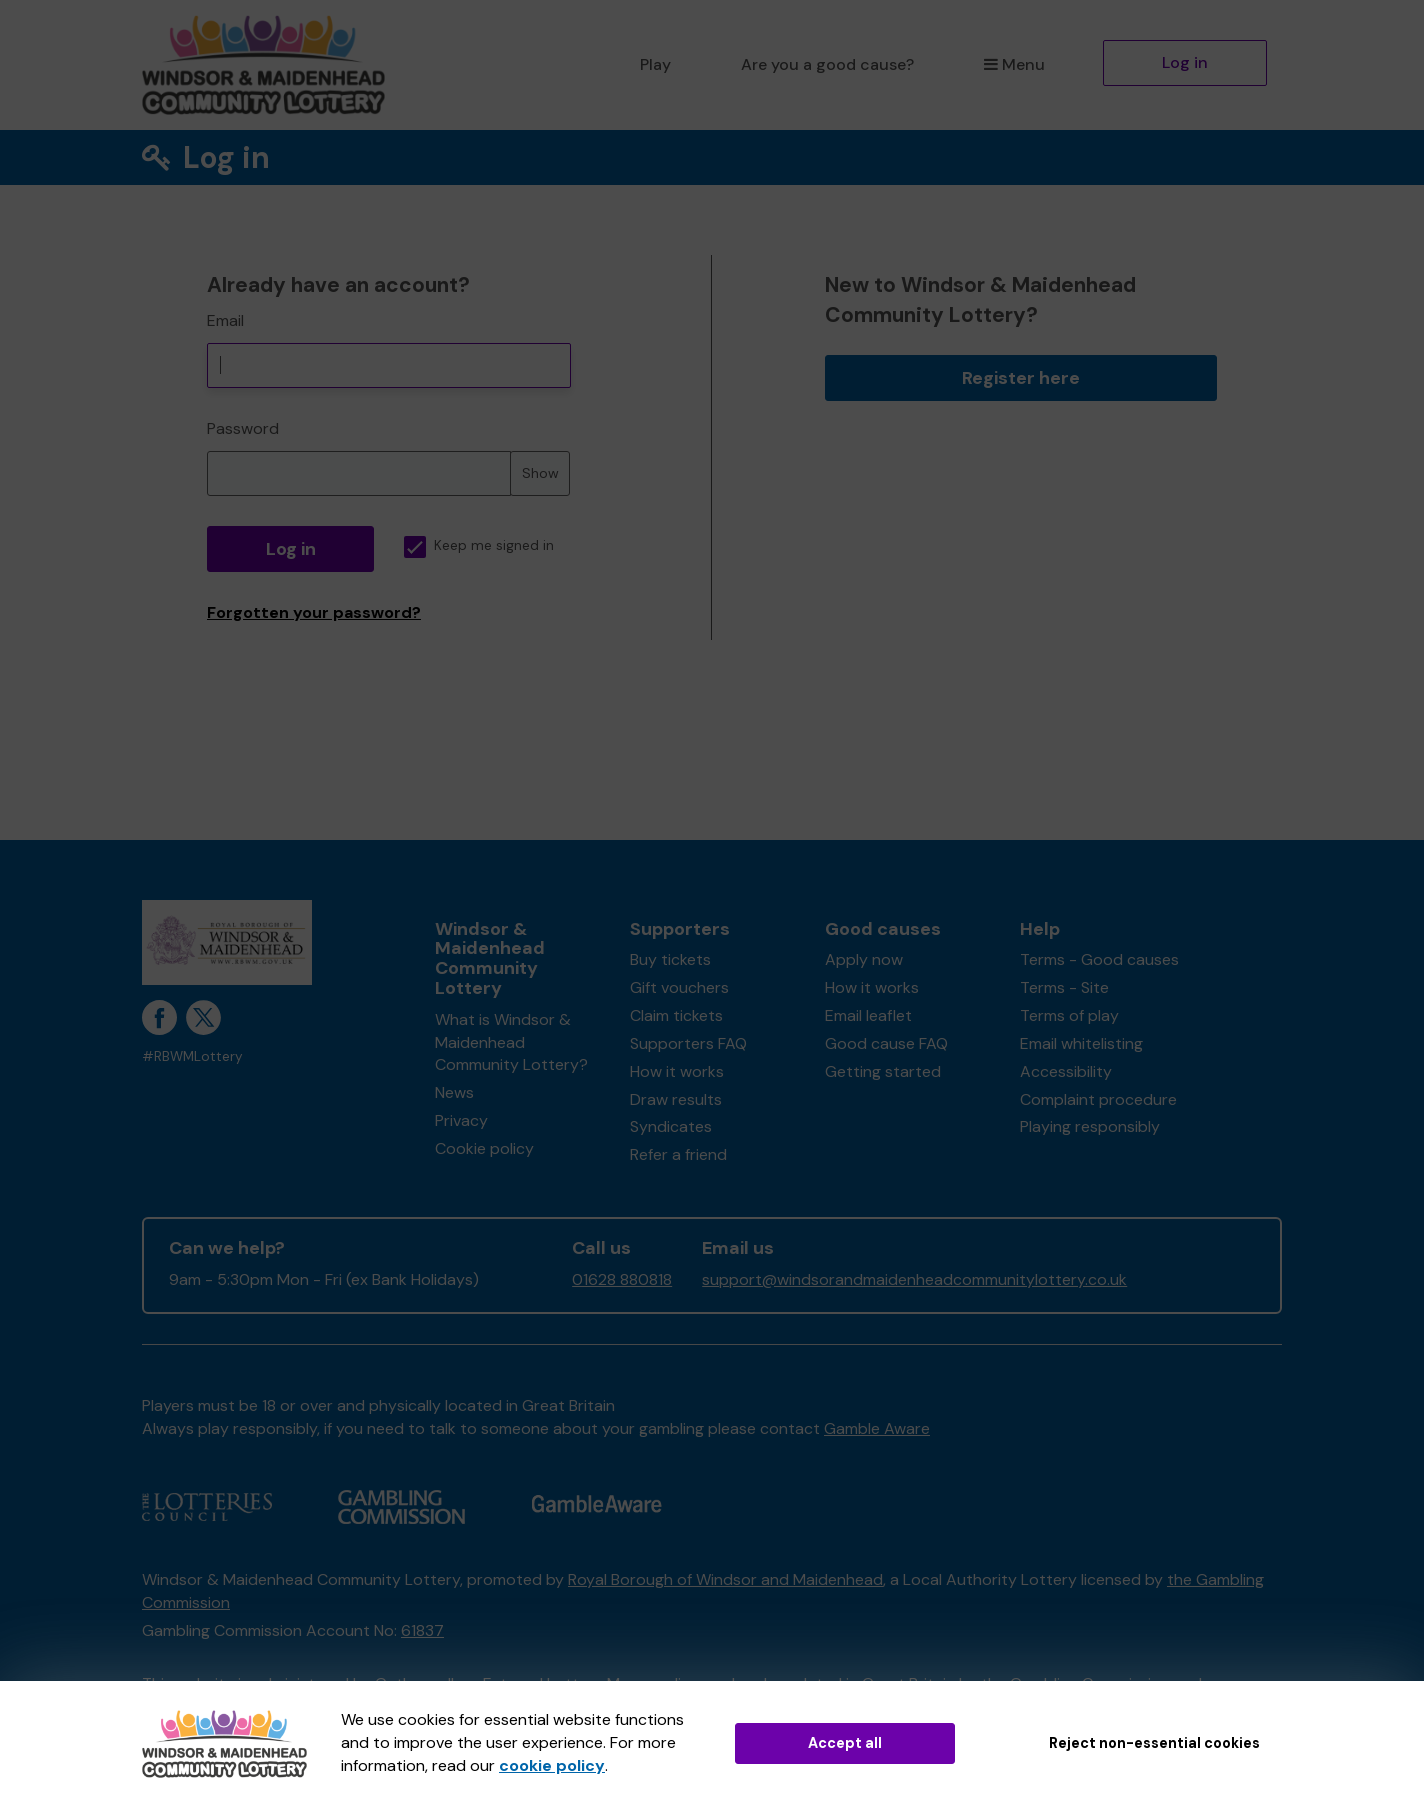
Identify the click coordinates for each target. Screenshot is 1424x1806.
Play (655, 64)
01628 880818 (622, 1279)
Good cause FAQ (886, 1043)
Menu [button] (1014, 64)
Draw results (676, 1099)
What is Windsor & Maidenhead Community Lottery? (511, 1042)
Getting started (883, 1071)
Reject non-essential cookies (1154, 1743)
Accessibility (1066, 1071)
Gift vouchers (679, 987)
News (454, 1092)
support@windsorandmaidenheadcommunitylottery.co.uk (914, 1279)
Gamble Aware (877, 1428)
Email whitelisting (1081, 1043)
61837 (422, 1630)
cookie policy (552, 1765)
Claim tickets (676, 1015)
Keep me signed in (479, 545)
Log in (1185, 62)
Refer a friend (678, 1154)
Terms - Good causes (1099, 959)
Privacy (461, 1120)
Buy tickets (670, 959)
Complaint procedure (1098, 1099)
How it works (677, 1071)
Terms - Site (1064, 987)
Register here (1021, 378)
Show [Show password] (540, 473)
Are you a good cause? (827, 64)
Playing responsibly (1090, 1126)
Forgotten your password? (314, 612)
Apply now (864, 959)
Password (243, 428)
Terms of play (1069, 1015)
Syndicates (671, 1126)
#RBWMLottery (192, 1056)
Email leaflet (868, 1015)
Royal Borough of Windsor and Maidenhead (725, 1579)
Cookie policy (484, 1148)
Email (225, 320)
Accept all (845, 1743)
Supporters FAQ (688, 1043)
